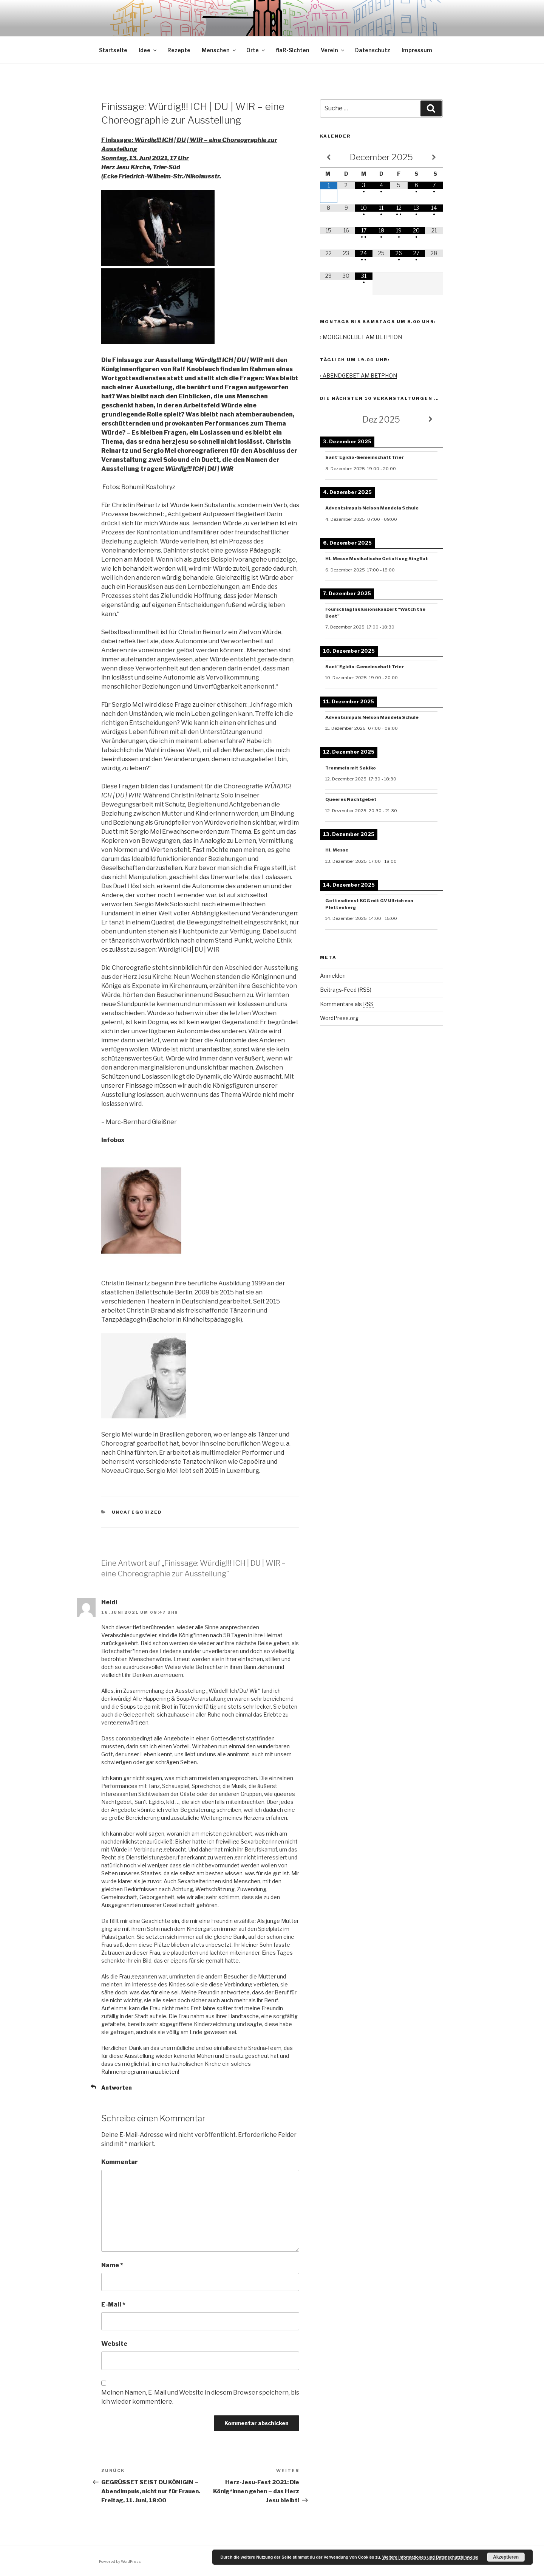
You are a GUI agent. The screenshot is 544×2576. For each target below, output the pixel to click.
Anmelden (333, 975)
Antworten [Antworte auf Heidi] (116, 2087)
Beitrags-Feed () (345, 989)
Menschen (219, 50)
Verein (333, 50)
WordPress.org (339, 1018)
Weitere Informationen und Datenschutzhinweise (430, 2557)
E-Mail (113, 2304)
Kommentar (119, 2162)
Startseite (113, 50)
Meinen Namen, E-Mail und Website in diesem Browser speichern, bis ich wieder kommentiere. (200, 2397)
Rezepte (178, 50)
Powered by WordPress (120, 2561)
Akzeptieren (506, 2557)
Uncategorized (137, 1512)
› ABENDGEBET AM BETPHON (358, 375)
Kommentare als (347, 1004)
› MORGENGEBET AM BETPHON (361, 337)
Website (114, 2343)
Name (112, 2265)
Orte (256, 50)
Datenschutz (372, 50)
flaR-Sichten (292, 50)
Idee (148, 50)
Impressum (417, 50)
